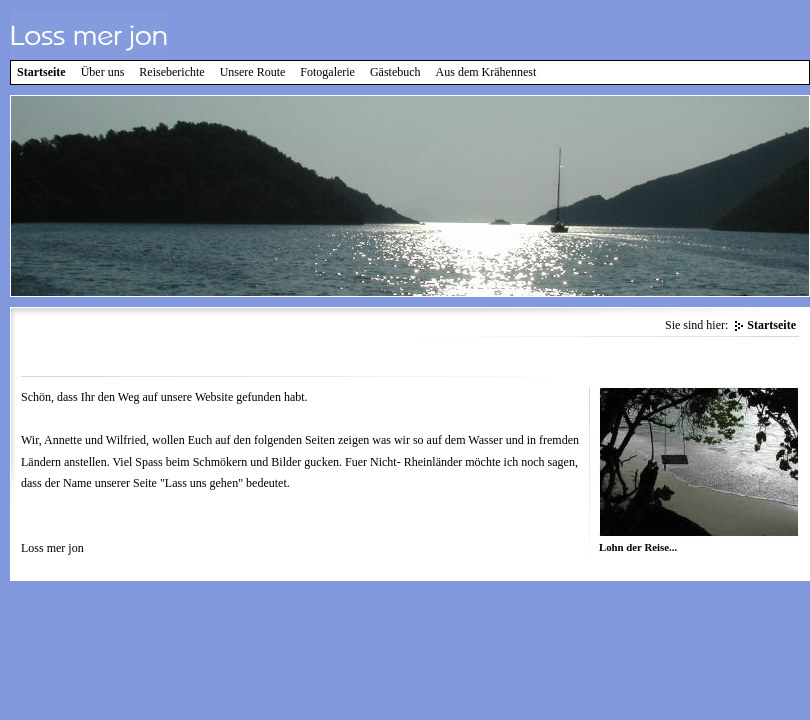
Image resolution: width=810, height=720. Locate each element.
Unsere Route (253, 72)
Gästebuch (395, 72)
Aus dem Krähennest (486, 72)
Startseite (41, 72)
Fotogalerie (327, 72)
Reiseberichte (171, 72)
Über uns (103, 72)
